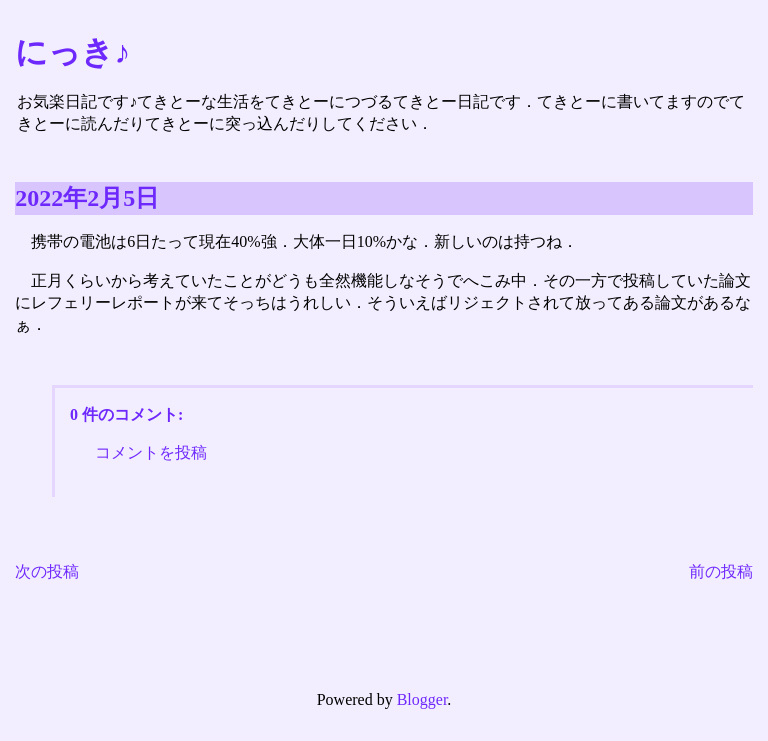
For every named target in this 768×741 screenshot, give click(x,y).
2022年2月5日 (87, 198)
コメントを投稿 (151, 452)
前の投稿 (721, 571)
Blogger (422, 699)
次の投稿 (47, 571)
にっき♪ (72, 52)
